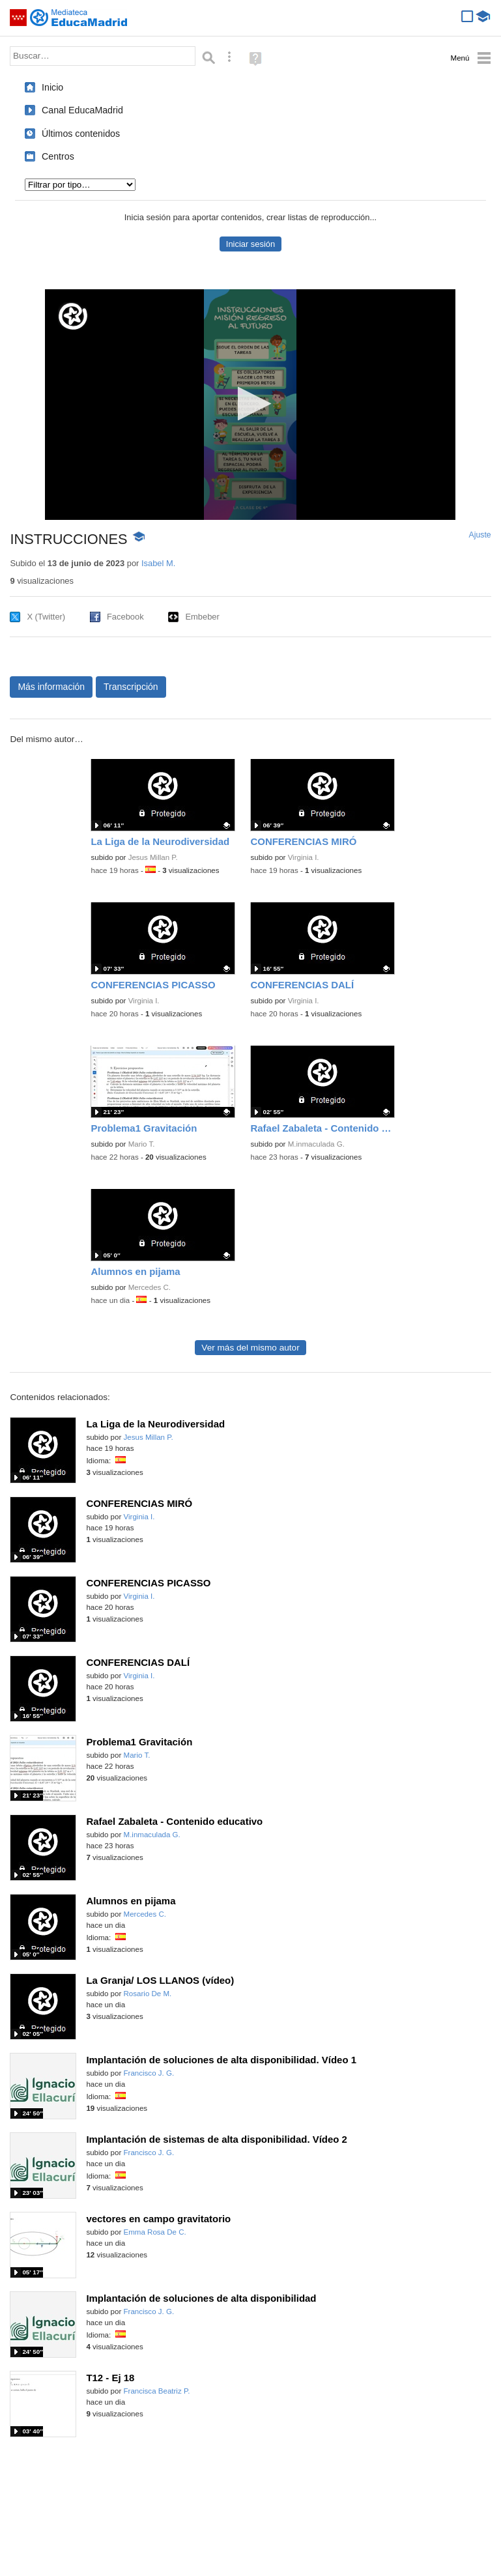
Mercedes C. (149, 1287)
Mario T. (141, 1144)
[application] (250, 404)
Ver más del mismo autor (250, 1347)
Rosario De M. (148, 1993)
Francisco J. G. (149, 2073)
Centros (58, 156)
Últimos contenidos (81, 133)
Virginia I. (303, 857)
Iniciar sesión (250, 244)
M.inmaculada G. (316, 1144)
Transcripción (131, 686)
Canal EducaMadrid (82, 110)
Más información (51, 686)
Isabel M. (158, 563)
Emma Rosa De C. (155, 2232)
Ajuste (480, 534)
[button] (250, 404)
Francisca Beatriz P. (157, 2391)
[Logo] (73, 316)
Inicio (52, 87)
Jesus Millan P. (153, 857)
